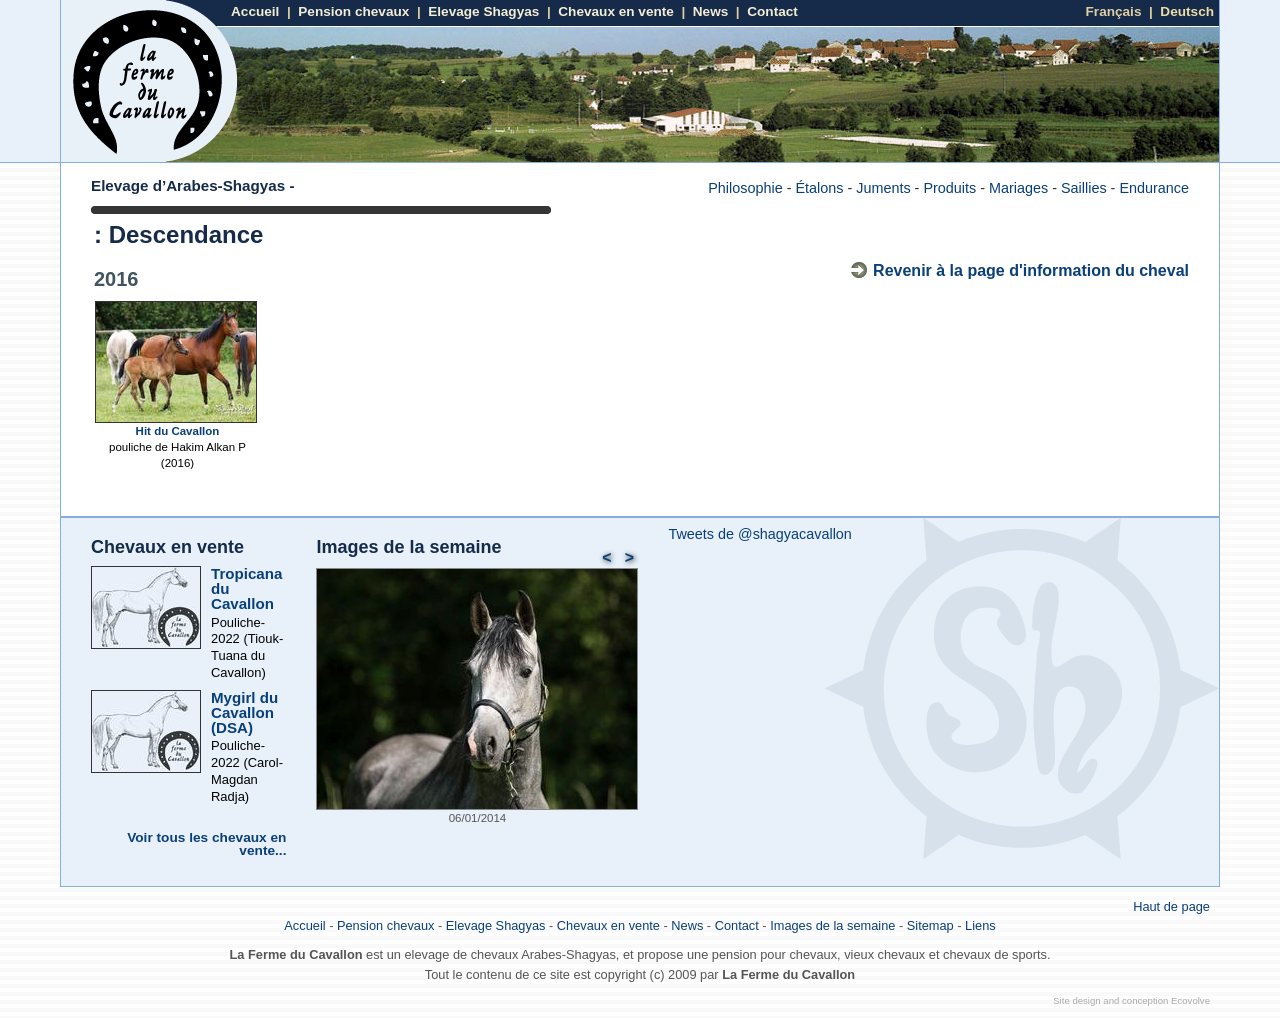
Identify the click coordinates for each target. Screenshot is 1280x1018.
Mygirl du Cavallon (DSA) (244, 712)
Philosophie (745, 188)
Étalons (819, 188)
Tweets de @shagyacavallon (759, 534)
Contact (772, 11)
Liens (980, 925)
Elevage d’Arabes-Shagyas (188, 185)
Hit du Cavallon (178, 431)
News (711, 11)
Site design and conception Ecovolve (1131, 1000)
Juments (883, 188)
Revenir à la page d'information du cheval (1031, 270)
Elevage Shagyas (483, 11)
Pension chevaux (353, 11)
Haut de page (1171, 906)
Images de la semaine (408, 547)
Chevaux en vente (616, 11)
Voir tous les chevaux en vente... (206, 844)
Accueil (255, 11)
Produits (949, 188)
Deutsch (1187, 11)
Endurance (1154, 188)
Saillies (1084, 188)
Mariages (1018, 188)
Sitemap (930, 925)
